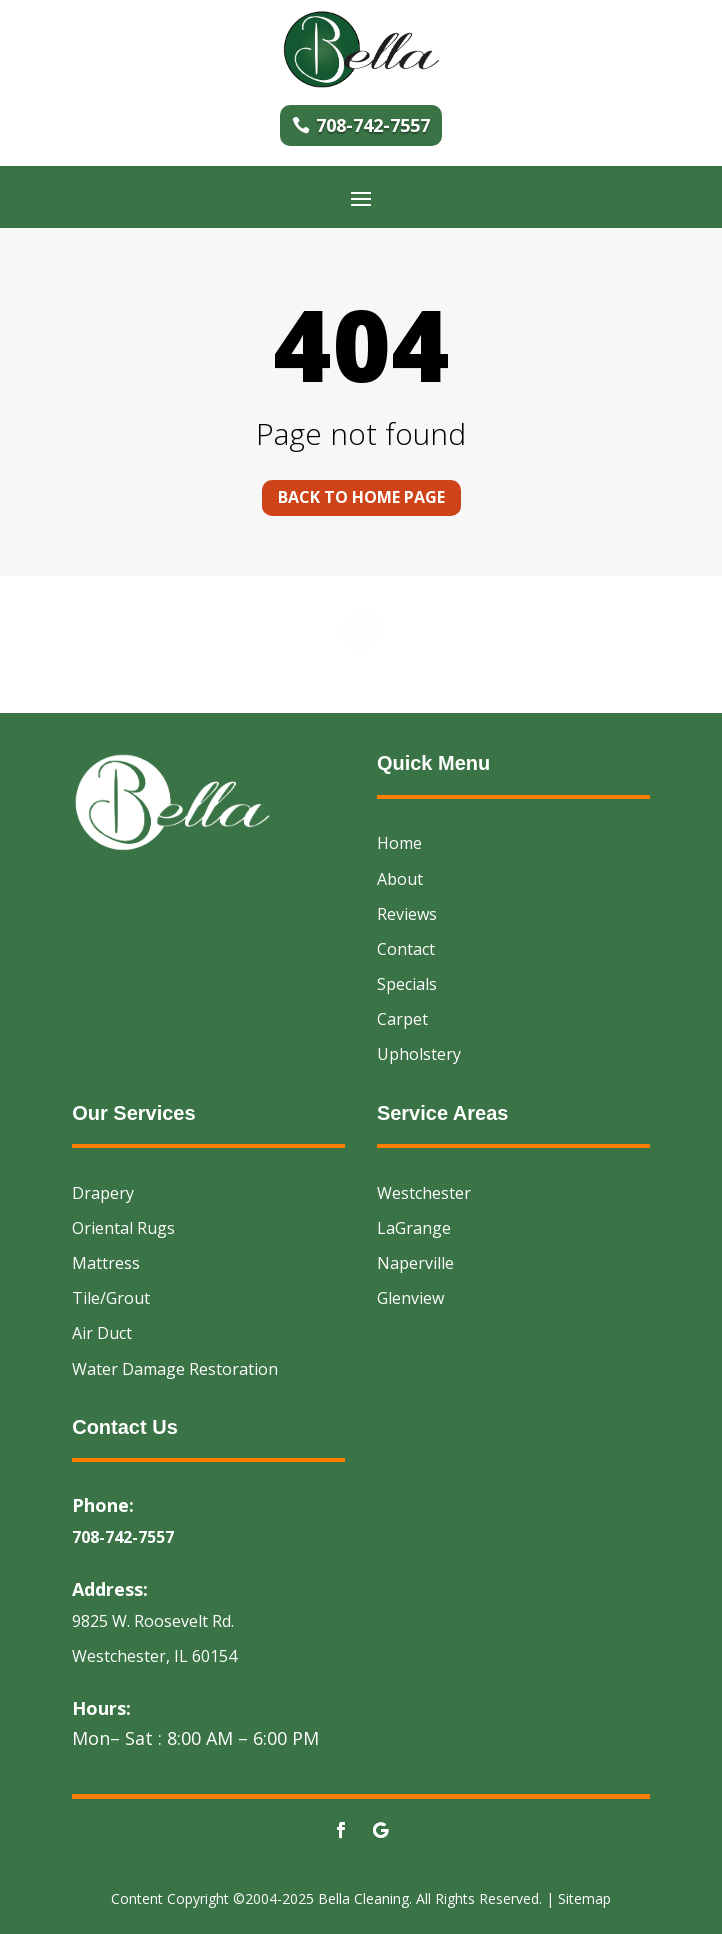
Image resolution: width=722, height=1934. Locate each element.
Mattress (106, 1263)
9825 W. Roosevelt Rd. (153, 1621)
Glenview (410, 1298)
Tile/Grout (111, 1298)
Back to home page (361, 497)
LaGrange (414, 1228)
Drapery (103, 1193)
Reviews (407, 914)
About (400, 879)
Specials (407, 984)
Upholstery (419, 1054)
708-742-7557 (373, 125)
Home (399, 843)
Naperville (415, 1263)
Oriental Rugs (123, 1228)
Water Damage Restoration (175, 1369)
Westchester (424, 1193)
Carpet (402, 1019)
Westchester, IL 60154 (154, 1656)
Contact (406, 949)
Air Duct (102, 1333)
